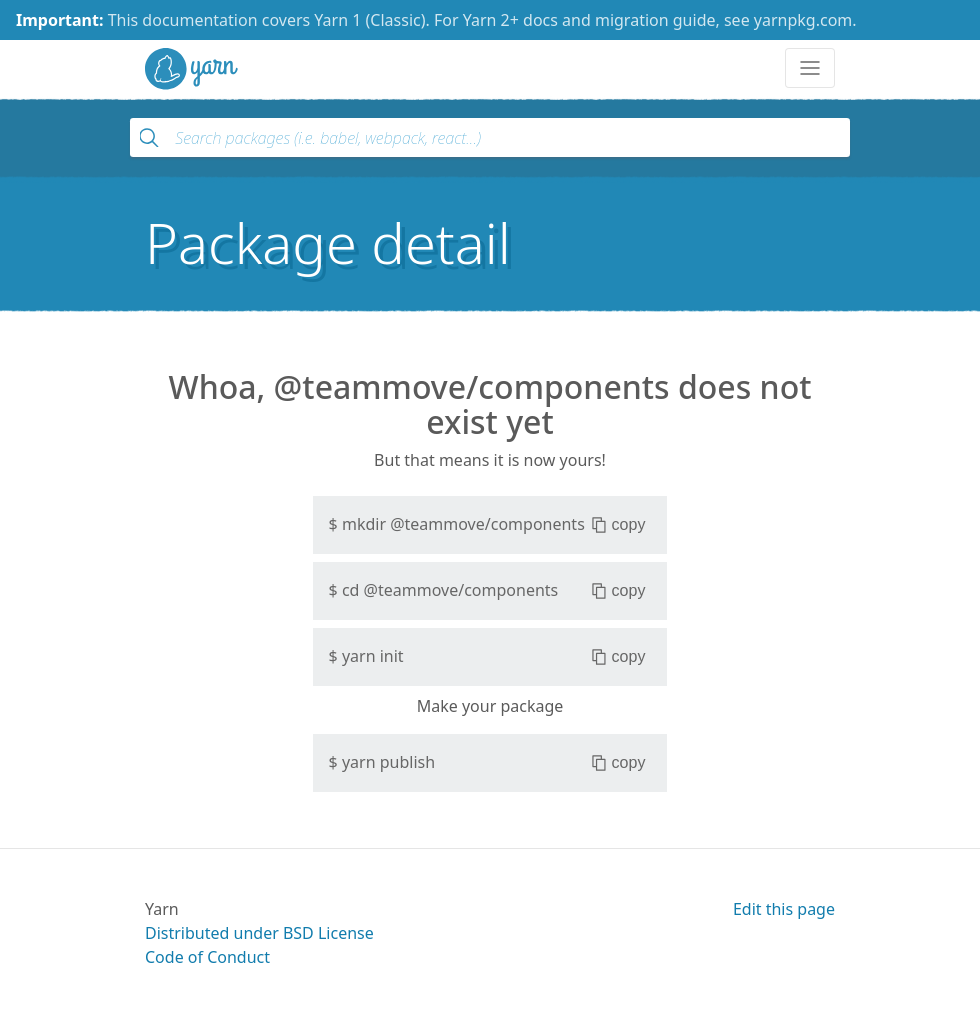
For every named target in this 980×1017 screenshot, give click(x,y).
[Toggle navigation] (810, 68)
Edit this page (784, 909)
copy (618, 525)
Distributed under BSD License (259, 933)
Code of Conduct (207, 957)
